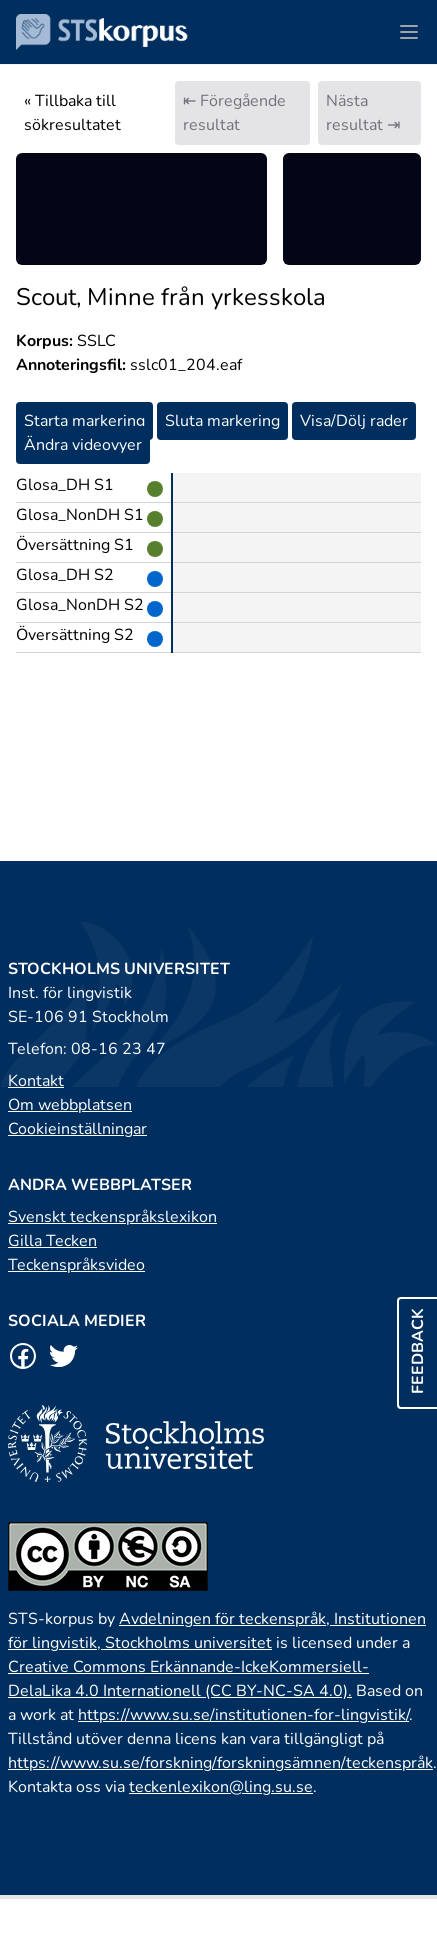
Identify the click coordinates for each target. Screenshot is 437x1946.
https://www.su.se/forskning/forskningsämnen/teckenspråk (220, 1763)
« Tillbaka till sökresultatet (72, 113)
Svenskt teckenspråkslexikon (112, 1217)
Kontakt (36, 1081)
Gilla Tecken (52, 1241)
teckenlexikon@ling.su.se (221, 1787)
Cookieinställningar (77, 1129)
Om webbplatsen (70, 1105)
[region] (141, 209)
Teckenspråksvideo (76, 1265)
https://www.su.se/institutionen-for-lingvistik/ (243, 1715)
